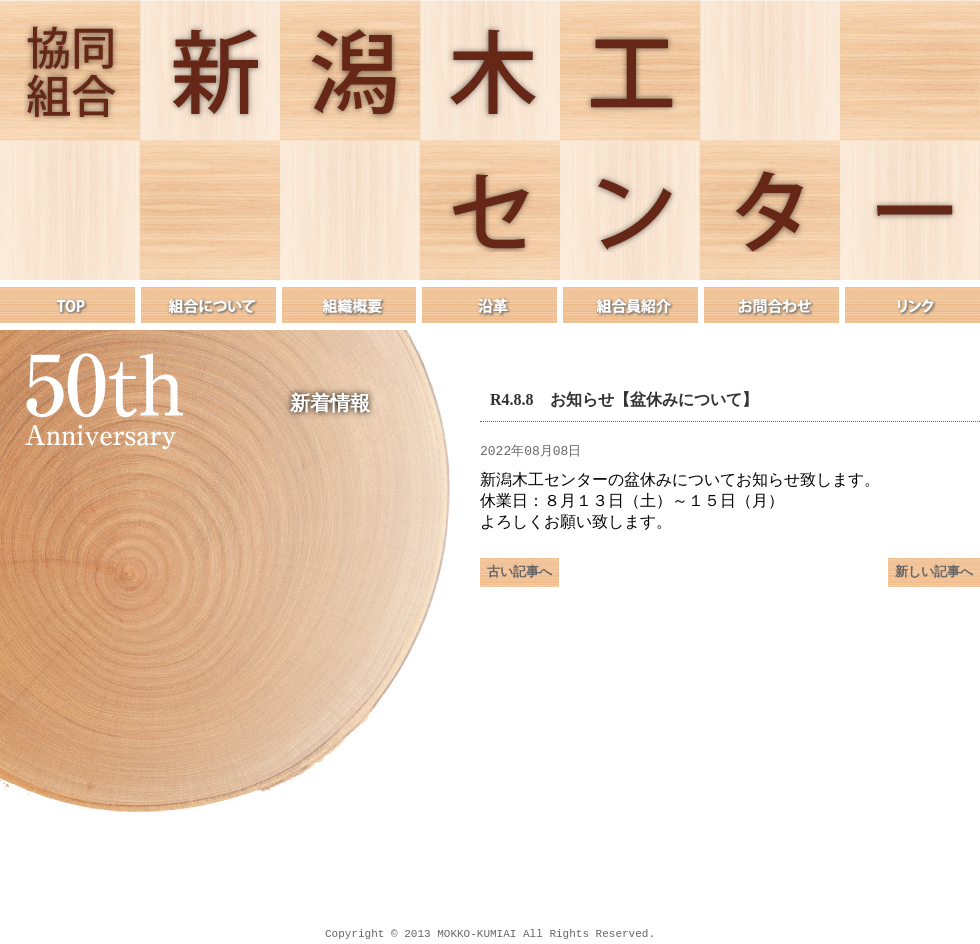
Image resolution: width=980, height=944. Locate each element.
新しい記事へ (934, 580)
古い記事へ (519, 580)
